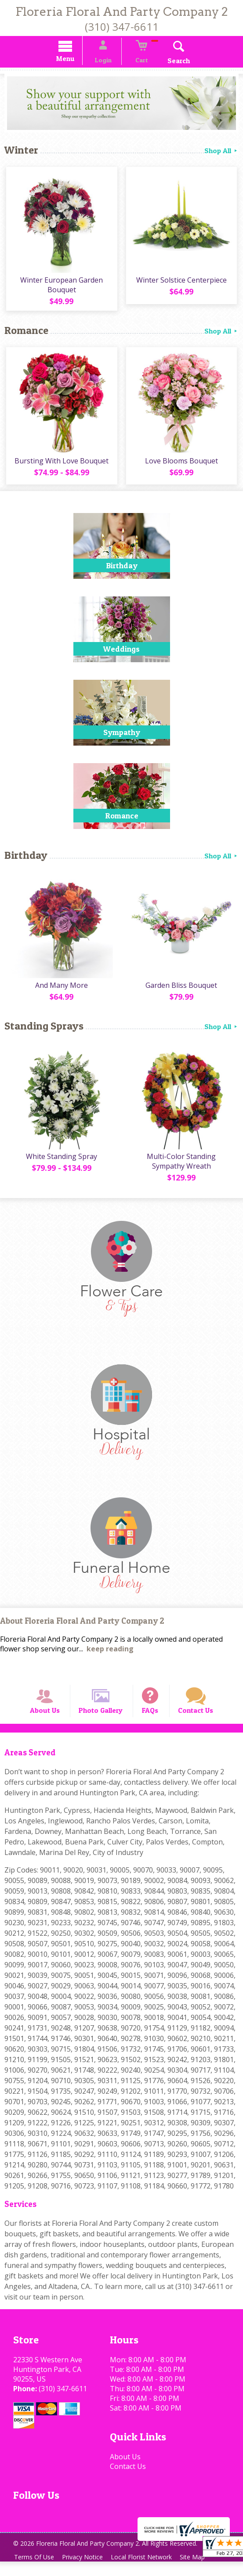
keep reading (110, 1655)
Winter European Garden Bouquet (60, 288)
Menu (73, 60)
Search (171, 61)
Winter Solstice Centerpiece (182, 283)
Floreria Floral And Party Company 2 (121, 11)
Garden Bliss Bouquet (182, 990)
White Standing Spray (60, 1163)
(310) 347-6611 (122, 26)
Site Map (201, 2571)
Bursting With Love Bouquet (61, 465)
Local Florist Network (147, 2571)
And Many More (60, 990)
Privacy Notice (86, 2571)
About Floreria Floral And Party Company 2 (82, 1628)
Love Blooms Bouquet (182, 465)
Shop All (221, 151)
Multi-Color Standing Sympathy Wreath (182, 1167)
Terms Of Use (35, 2571)
